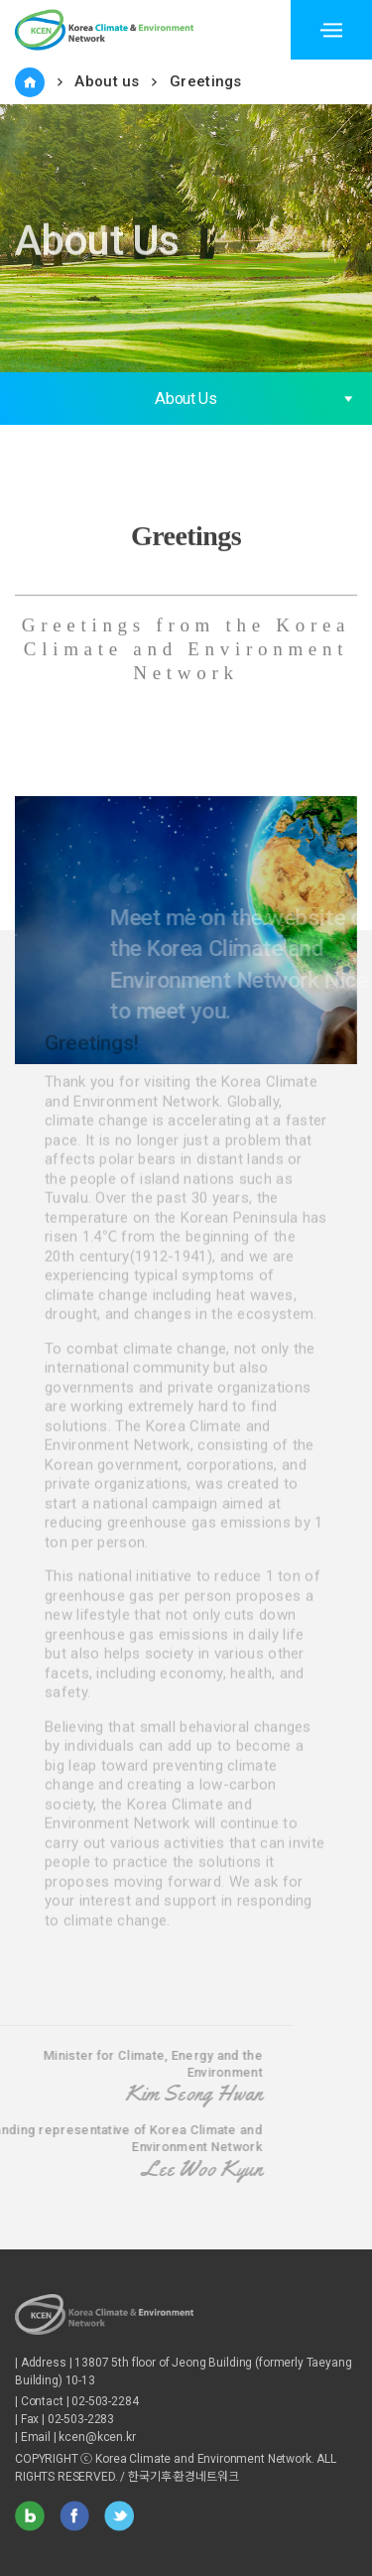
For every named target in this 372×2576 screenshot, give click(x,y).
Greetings (206, 81)
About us (106, 81)
